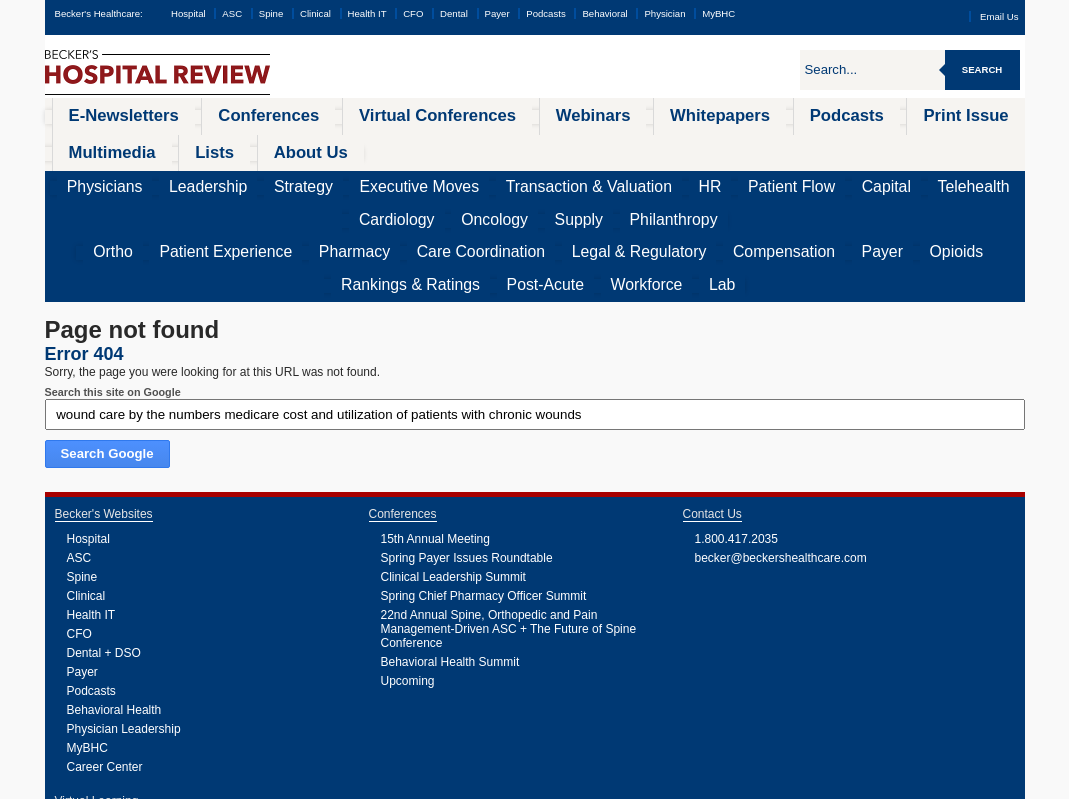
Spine (271, 13)
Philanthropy (974, 145)
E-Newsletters (101, 114)
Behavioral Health (114, 598)
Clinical (315, 13)
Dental (454, 13)
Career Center (105, 655)
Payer (497, 13)
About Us (963, 114)
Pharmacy (255, 175)
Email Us (999, 16)
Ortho (84, 175)
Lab (991, 175)
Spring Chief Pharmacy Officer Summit (484, 484)
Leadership (165, 145)
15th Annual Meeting (435, 427)
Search (982, 69)
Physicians (91, 145)
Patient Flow (579, 145)
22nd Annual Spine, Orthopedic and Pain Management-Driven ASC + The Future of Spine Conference (509, 517)
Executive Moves (315, 145)
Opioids (683, 175)
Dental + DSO (104, 541)
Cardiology (779, 145)
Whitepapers (541, 114)
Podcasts (545, 13)
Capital (646, 145)
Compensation (561, 175)
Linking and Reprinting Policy (443, 784)
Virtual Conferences (332, 114)
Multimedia (815, 114)
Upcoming (408, 569)
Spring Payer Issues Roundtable (467, 446)
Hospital (188, 13)
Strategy (232, 145)
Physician (664, 13)
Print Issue (722, 114)
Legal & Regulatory (458, 175)
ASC (232, 13)
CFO (413, 13)
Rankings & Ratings (771, 175)
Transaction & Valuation (436, 145)
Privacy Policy (305, 784)
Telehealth (708, 145)
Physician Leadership (124, 617)
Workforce (938, 175)
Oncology (848, 145)
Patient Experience (164, 175)
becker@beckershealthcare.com (781, 446)
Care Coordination (345, 175)
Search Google (107, 341)
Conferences (208, 114)
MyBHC (718, 13)
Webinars (447, 114)
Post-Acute (867, 175)
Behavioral (604, 13)
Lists (892, 114)
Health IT (367, 13)
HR (521, 145)
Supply (907, 145)
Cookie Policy (360, 784)
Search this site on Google (113, 280)
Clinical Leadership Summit (453, 465)
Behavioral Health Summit (450, 550)
